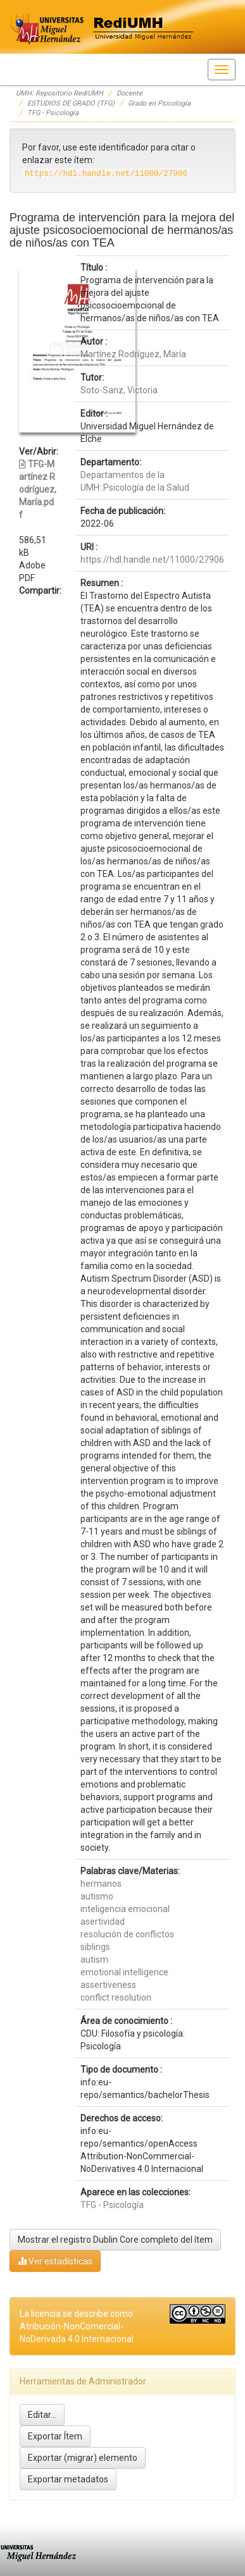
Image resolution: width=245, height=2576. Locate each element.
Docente (129, 93)
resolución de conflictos (127, 1934)
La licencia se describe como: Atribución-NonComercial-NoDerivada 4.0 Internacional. (77, 2326)
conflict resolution (115, 1997)
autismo (96, 1896)
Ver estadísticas (55, 2260)
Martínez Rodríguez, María (133, 354)
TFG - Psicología (53, 113)
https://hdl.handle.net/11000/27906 (152, 560)
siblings (95, 1947)
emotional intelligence (124, 1972)
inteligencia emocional (125, 1909)
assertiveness (108, 1985)
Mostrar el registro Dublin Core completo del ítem (115, 2240)
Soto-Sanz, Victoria (119, 390)
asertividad (102, 1922)
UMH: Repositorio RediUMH (59, 93)
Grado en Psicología (159, 103)
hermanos (101, 1884)
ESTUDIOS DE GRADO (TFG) (71, 103)
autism (94, 1959)
